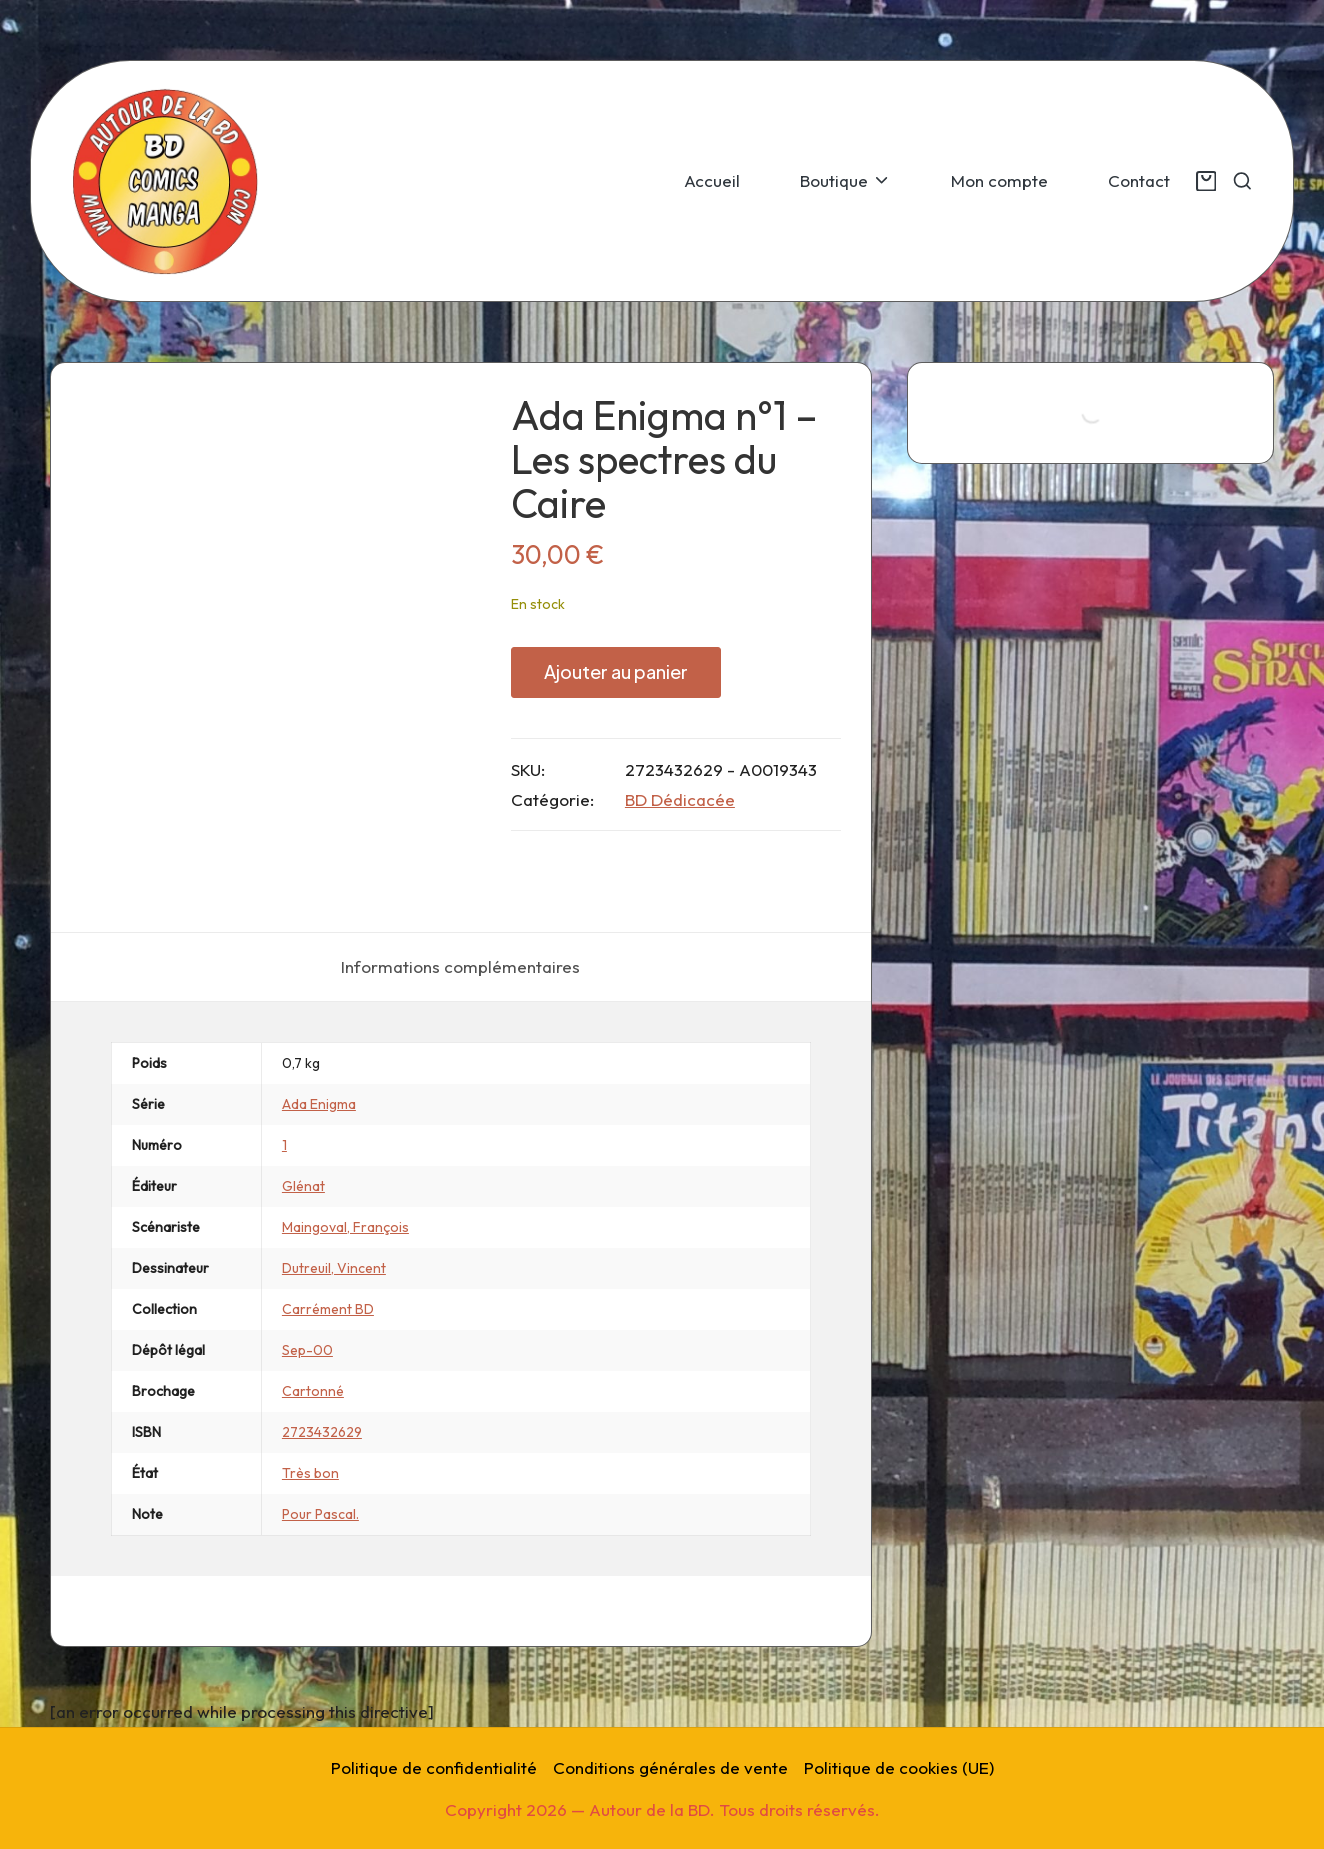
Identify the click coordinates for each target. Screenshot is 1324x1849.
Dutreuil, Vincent (334, 1268)
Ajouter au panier (616, 671)
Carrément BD (328, 1309)
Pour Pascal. (320, 1514)
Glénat (303, 1186)
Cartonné (313, 1391)
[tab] (460, 967)
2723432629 (322, 1432)
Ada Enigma (319, 1104)
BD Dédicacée (680, 799)
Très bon (310, 1473)
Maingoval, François (345, 1227)
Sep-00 (307, 1350)
